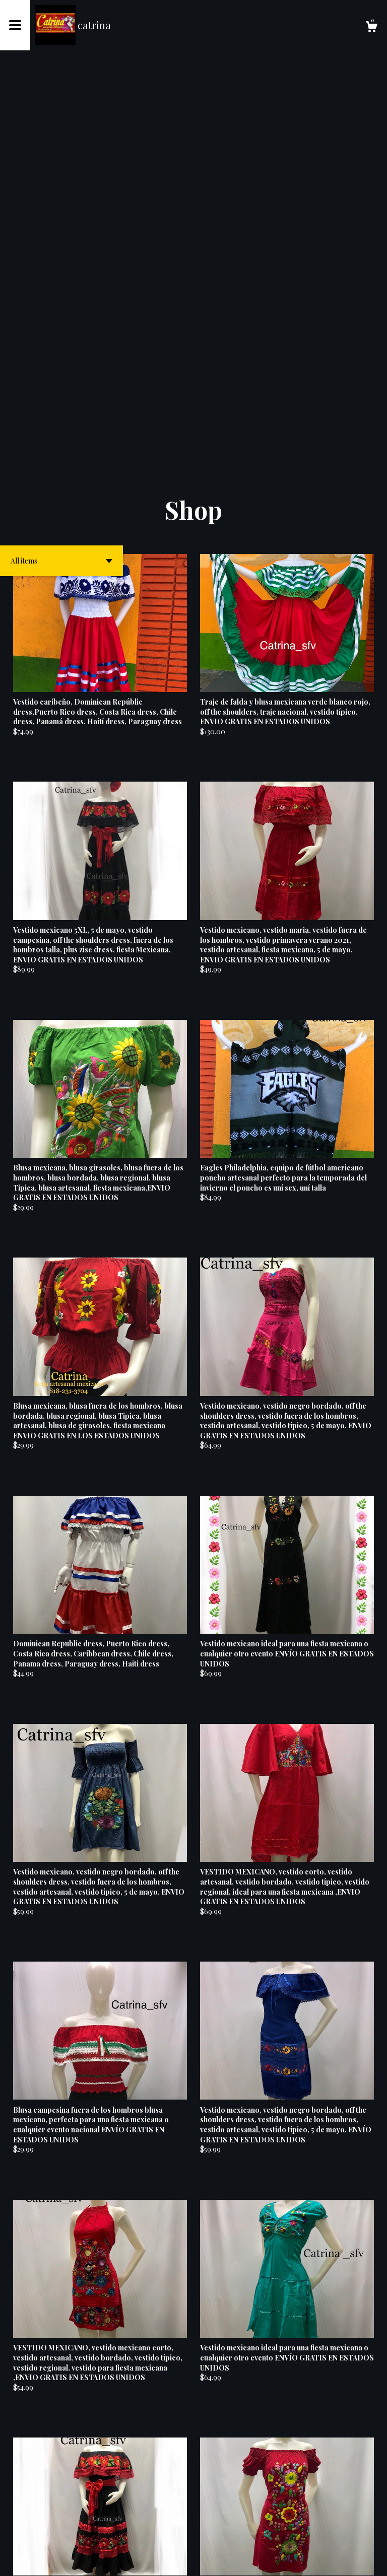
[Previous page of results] (124, 2535)
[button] (61, 177)
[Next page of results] (263, 2535)
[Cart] (371, 28)
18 (250, 2535)
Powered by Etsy (79, 2561)
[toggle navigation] (15, 25)
